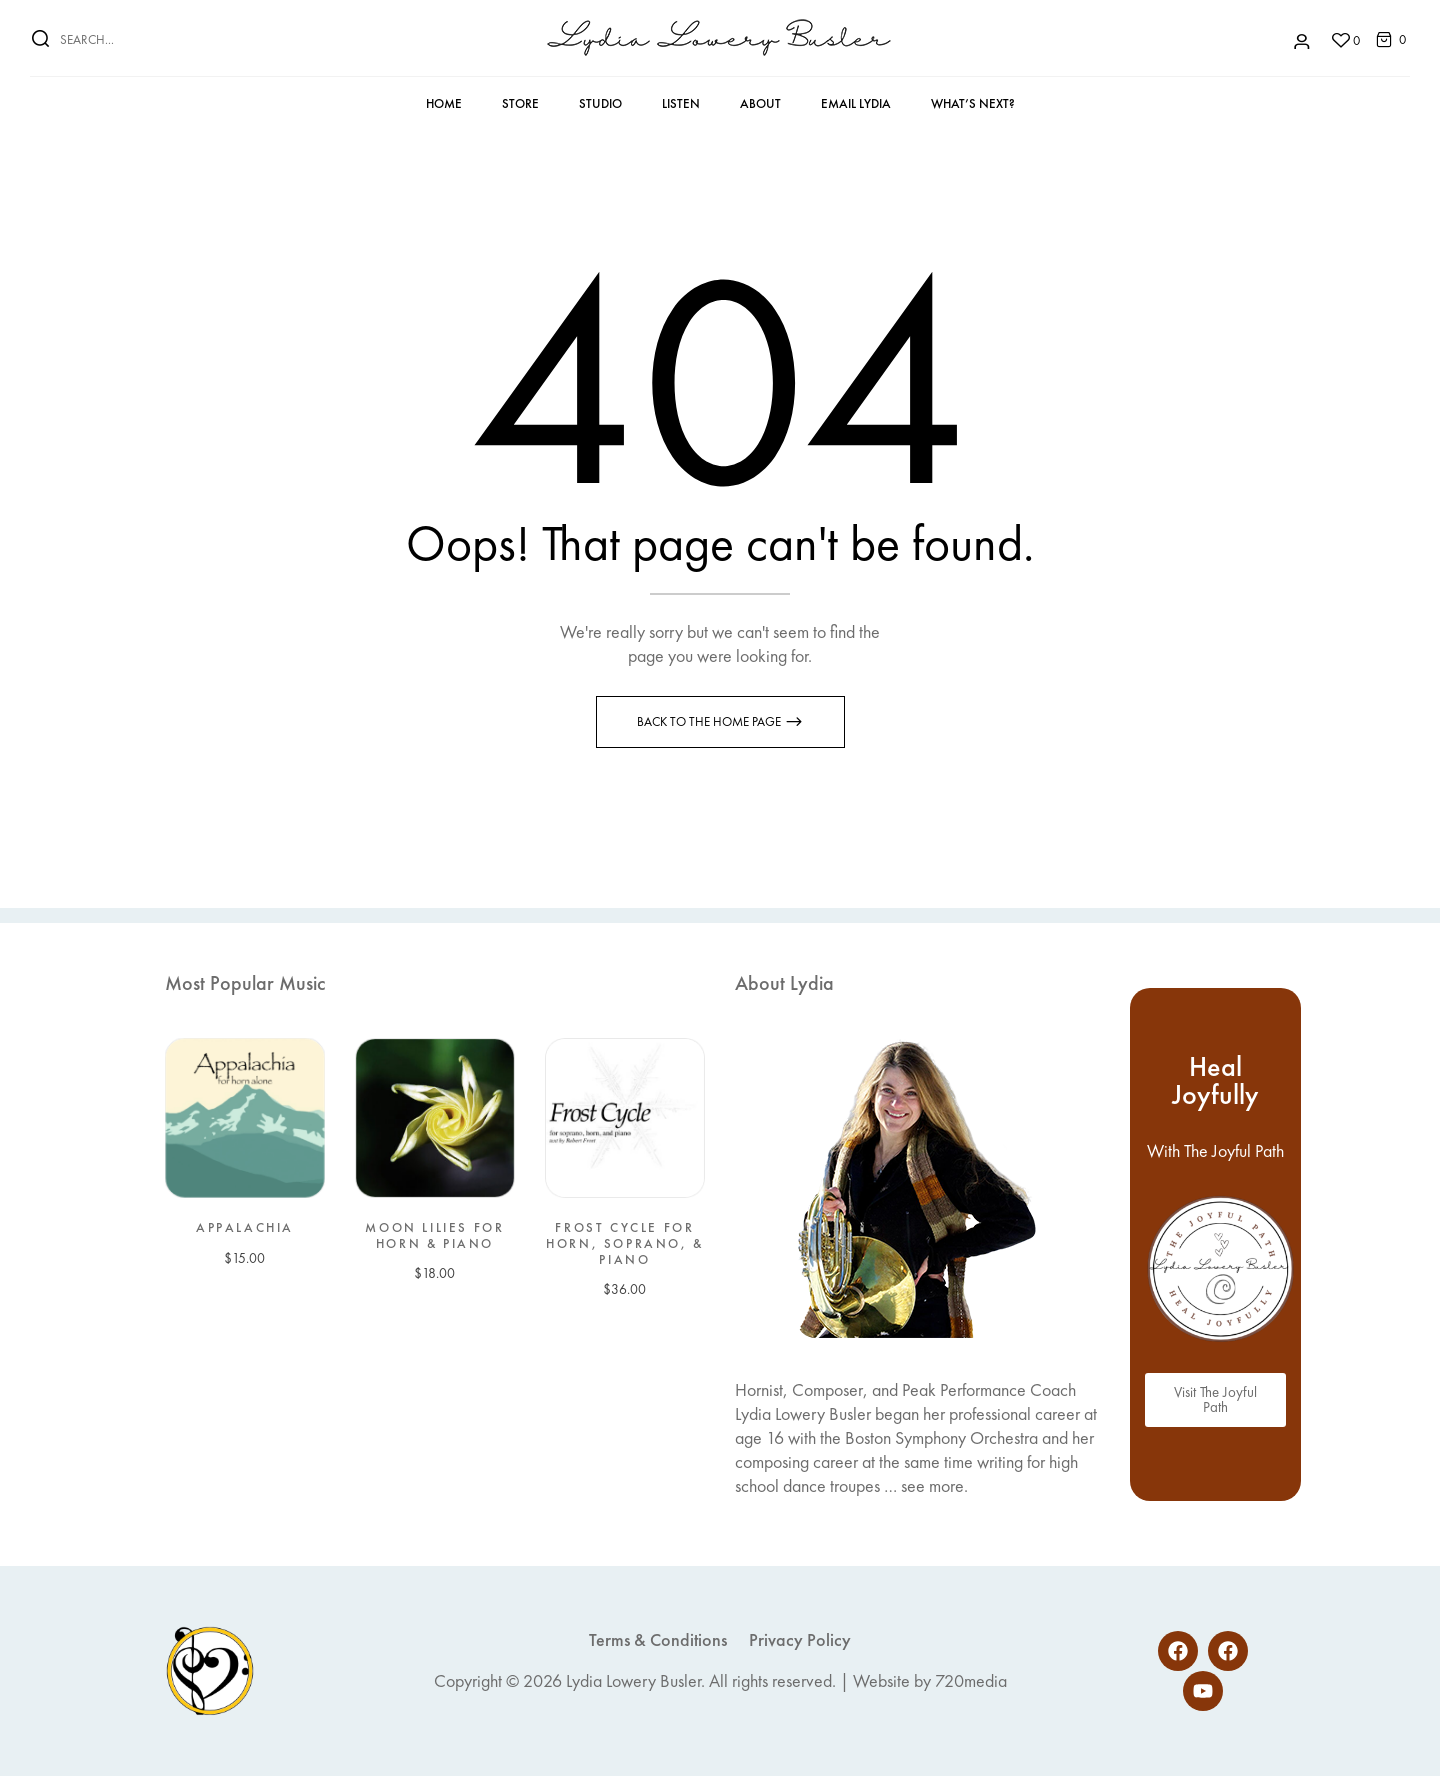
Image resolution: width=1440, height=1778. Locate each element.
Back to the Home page (710, 723)
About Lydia (784, 985)
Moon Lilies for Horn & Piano (434, 1237)
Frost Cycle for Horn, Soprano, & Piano (625, 1245)
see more (932, 1487)
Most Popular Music (245, 985)
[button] (1384, 38)
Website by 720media (930, 1682)
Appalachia (245, 1230)
